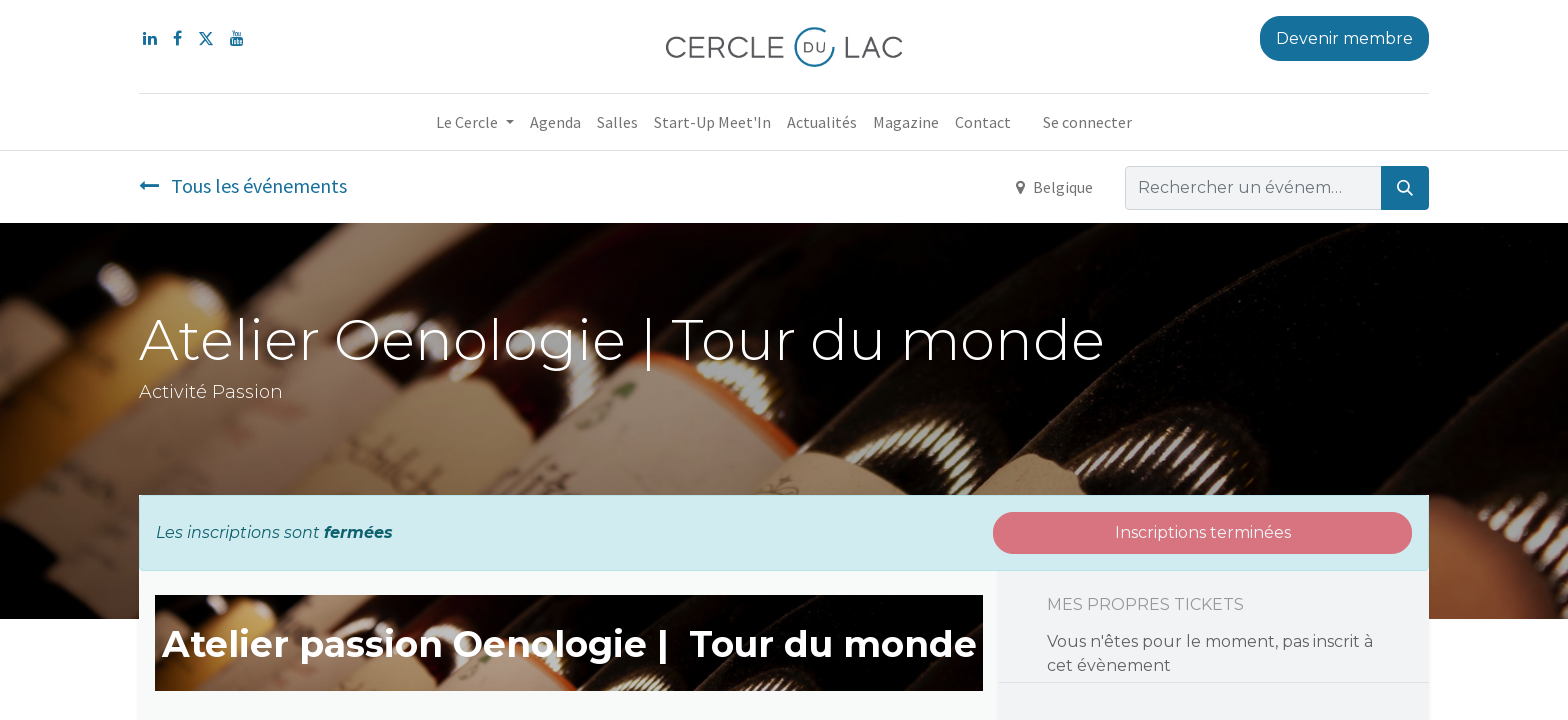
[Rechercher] (1405, 188)
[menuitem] (555, 122)
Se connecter (1087, 122)
